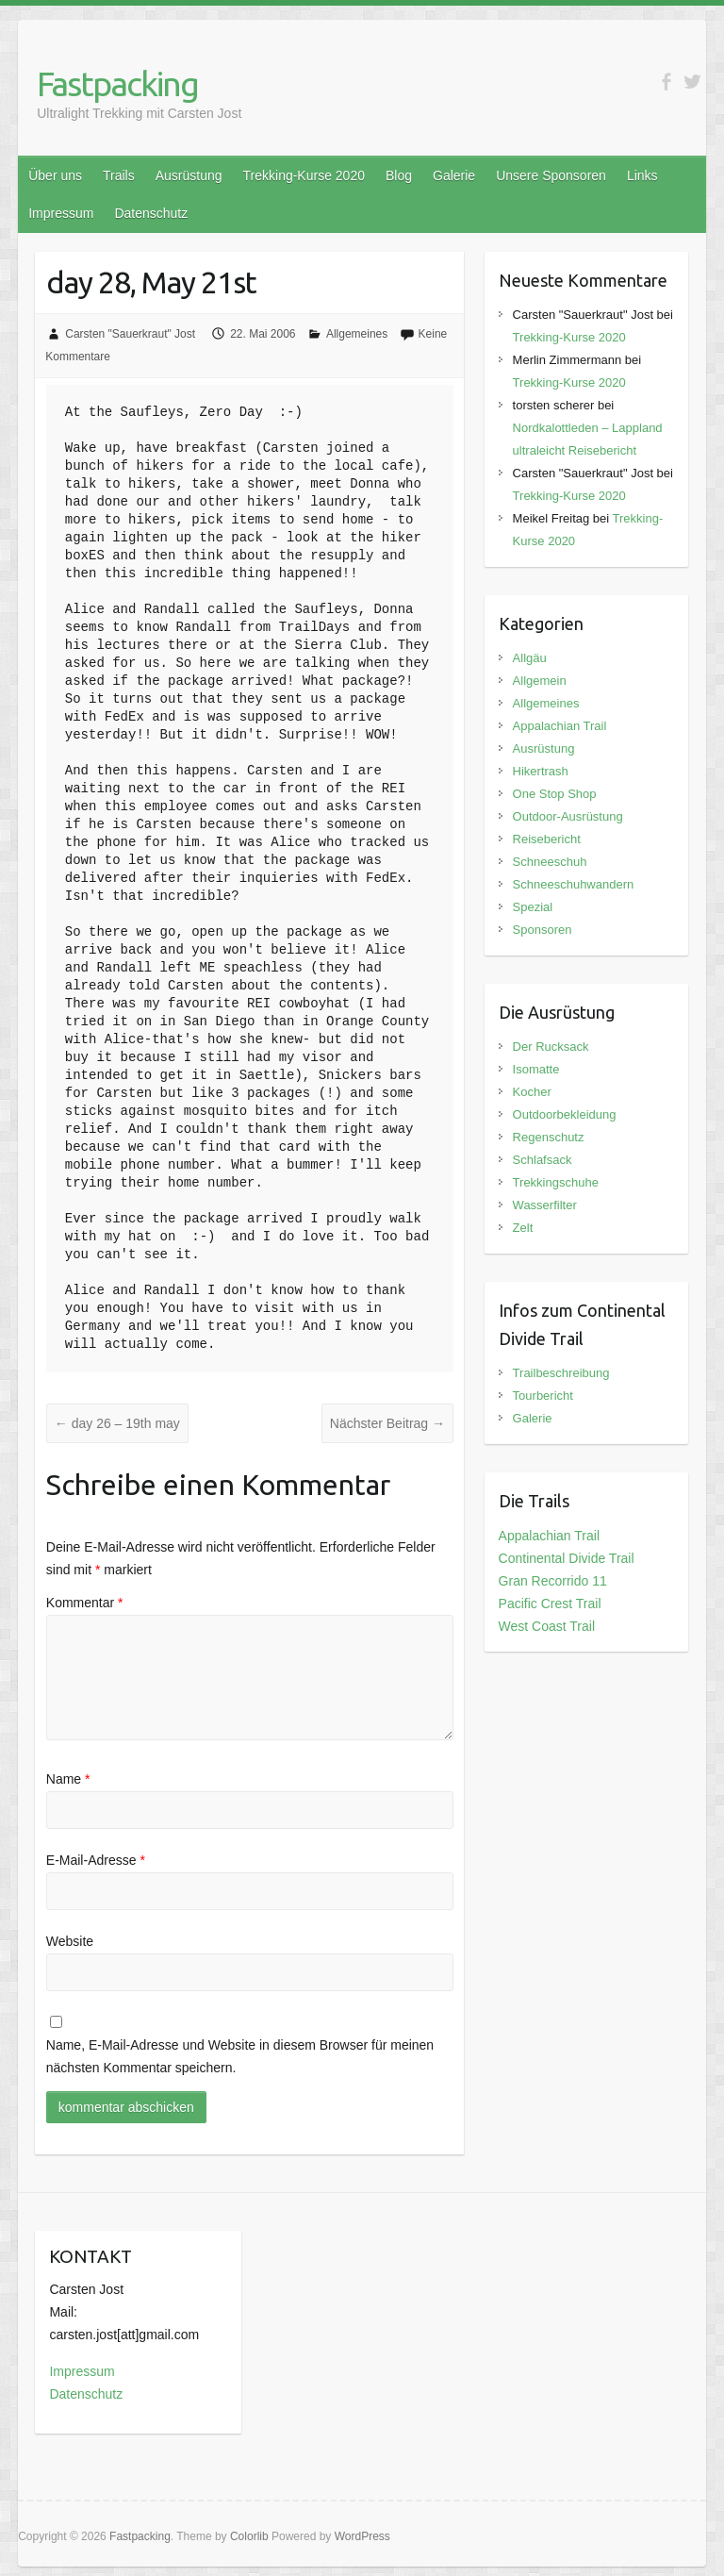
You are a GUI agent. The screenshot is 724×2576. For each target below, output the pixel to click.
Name (68, 1779)
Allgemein (540, 680)
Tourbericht (543, 1395)
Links (642, 175)
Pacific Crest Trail (550, 1603)
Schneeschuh (550, 862)
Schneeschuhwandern (573, 884)
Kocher (532, 1092)
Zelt (523, 1228)
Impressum (60, 213)
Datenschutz (151, 213)
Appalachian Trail (560, 726)
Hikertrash (540, 771)
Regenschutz (548, 1137)
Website (69, 1941)
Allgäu (530, 658)
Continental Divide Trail (566, 1558)
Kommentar (84, 1602)
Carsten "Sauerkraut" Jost (130, 334)
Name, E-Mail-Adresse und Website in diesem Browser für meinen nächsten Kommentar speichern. (240, 2056)
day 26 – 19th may (117, 1423)
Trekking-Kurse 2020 (304, 175)
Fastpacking (117, 83)
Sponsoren (542, 929)
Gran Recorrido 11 (553, 1580)
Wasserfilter (545, 1205)
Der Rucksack (551, 1046)
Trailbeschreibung (561, 1373)
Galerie (454, 175)
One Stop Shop (555, 794)
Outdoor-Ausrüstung (568, 816)
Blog (399, 175)
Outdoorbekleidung (565, 1114)
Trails (119, 175)
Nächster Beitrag (387, 1423)
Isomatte (536, 1069)
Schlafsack (542, 1160)
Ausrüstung (189, 175)
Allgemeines (356, 334)
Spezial (533, 907)
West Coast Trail (547, 1626)
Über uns (55, 175)
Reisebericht (547, 839)
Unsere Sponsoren (551, 175)
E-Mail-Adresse (95, 1860)
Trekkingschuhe (556, 1182)
